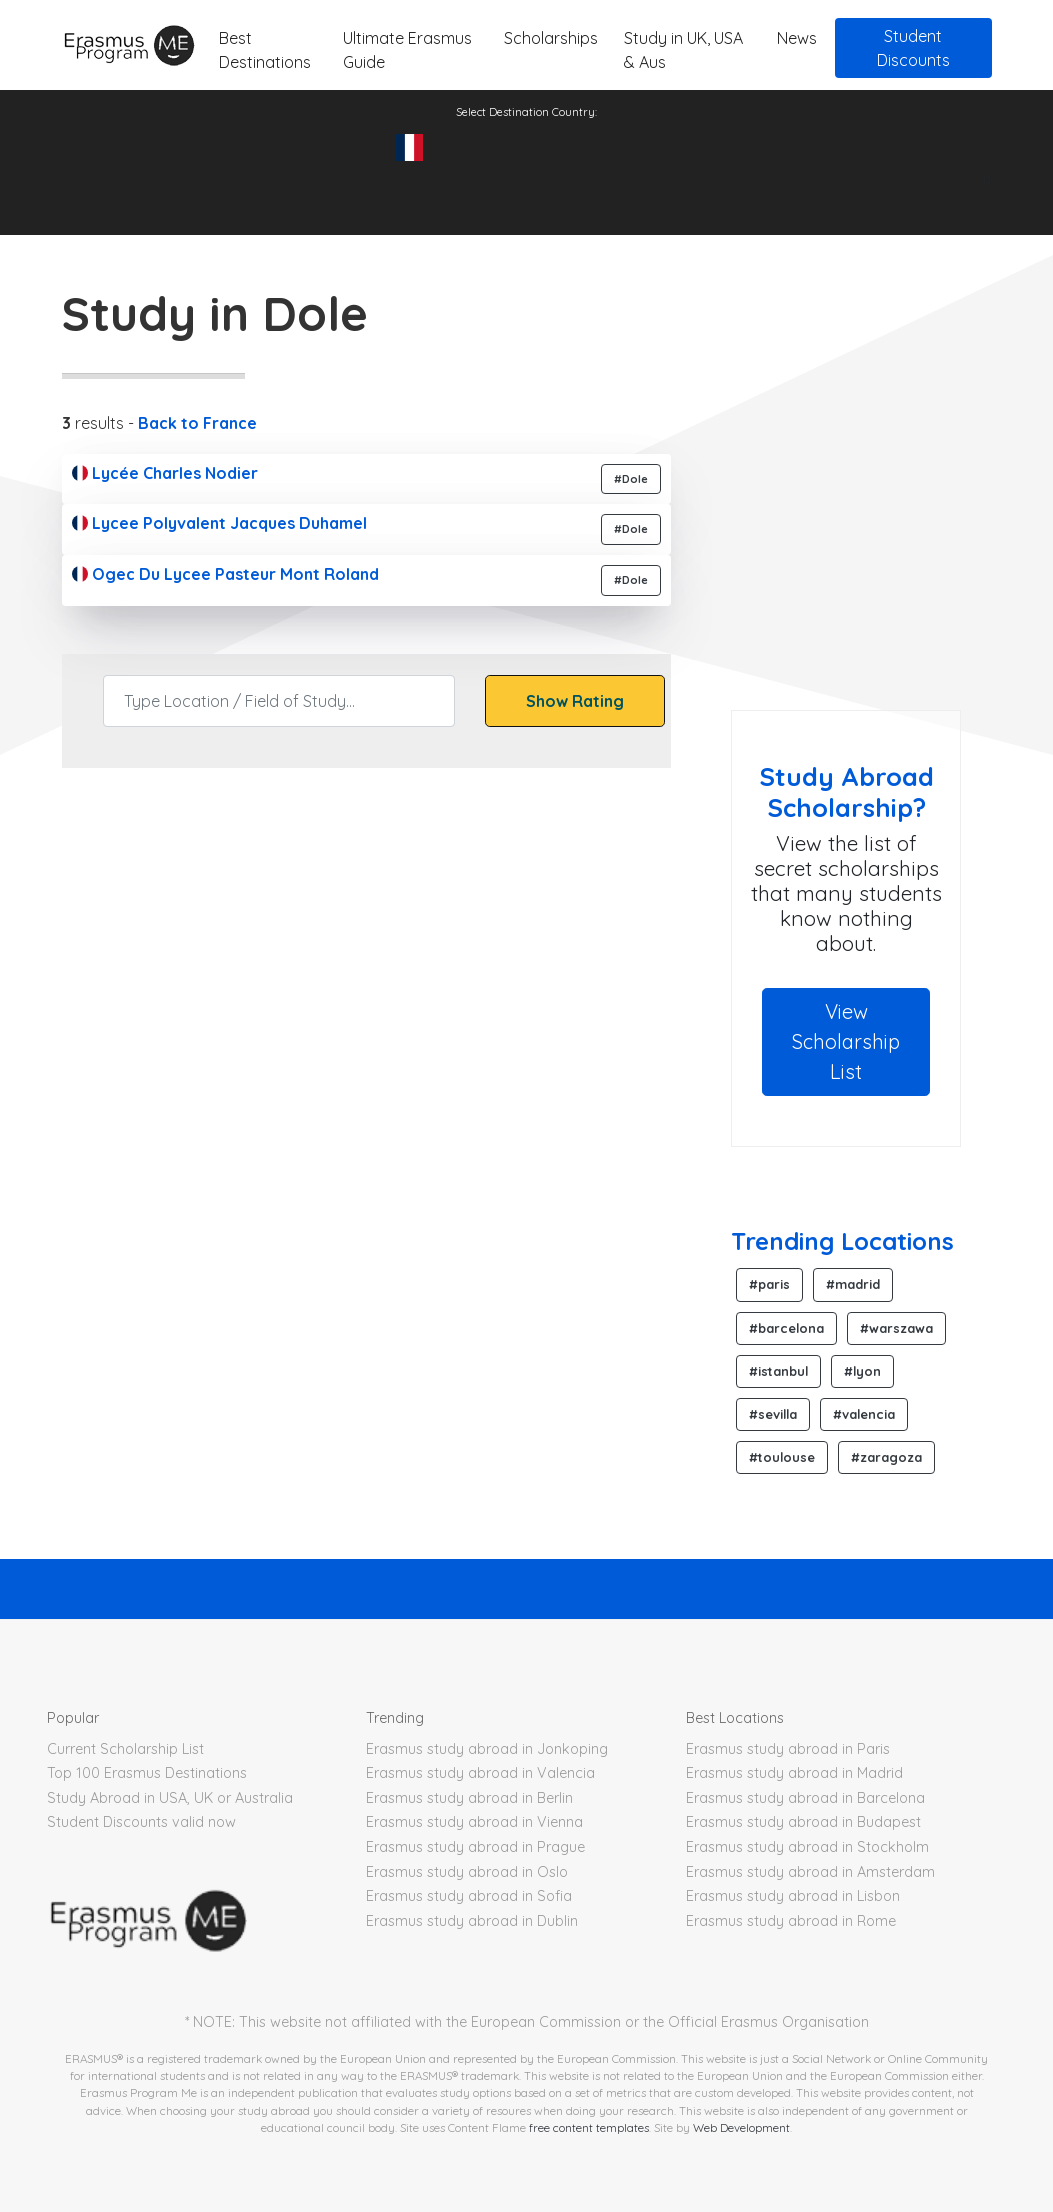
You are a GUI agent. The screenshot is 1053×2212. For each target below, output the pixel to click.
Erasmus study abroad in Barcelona (805, 1798)
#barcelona (786, 1328)
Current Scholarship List (125, 1749)
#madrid (853, 1284)
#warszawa (896, 1328)
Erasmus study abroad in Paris (788, 1749)
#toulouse (782, 1457)
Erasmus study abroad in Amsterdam (810, 1872)
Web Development (741, 2127)
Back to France (197, 423)
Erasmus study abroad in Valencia (480, 1773)
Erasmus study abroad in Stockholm (807, 1847)
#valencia (864, 1414)
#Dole (631, 479)
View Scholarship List (846, 1041)
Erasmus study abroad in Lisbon (793, 1896)
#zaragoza (886, 1457)
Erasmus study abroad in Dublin (472, 1921)
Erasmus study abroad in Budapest (803, 1822)
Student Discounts (913, 48)
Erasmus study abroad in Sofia (469, 1896)
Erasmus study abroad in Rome (791, 1921)
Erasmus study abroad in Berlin (469, 1798)
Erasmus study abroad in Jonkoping (487, 1749)
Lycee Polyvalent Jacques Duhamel (219, 523)
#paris (769, 1284)
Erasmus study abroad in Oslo (467, 1872)
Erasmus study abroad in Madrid (794, 1773)
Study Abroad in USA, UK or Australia (170, 1798)
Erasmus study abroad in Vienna (474, 1822)
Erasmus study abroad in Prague (475, 1847)
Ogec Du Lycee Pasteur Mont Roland (225, 574)
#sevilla (773, 1414)
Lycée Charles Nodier (165, 473)
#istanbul (778, 1371)
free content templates (589, 2127)
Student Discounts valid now (141, 1822)
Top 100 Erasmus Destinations (147, 1773)
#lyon (862, 1371)
